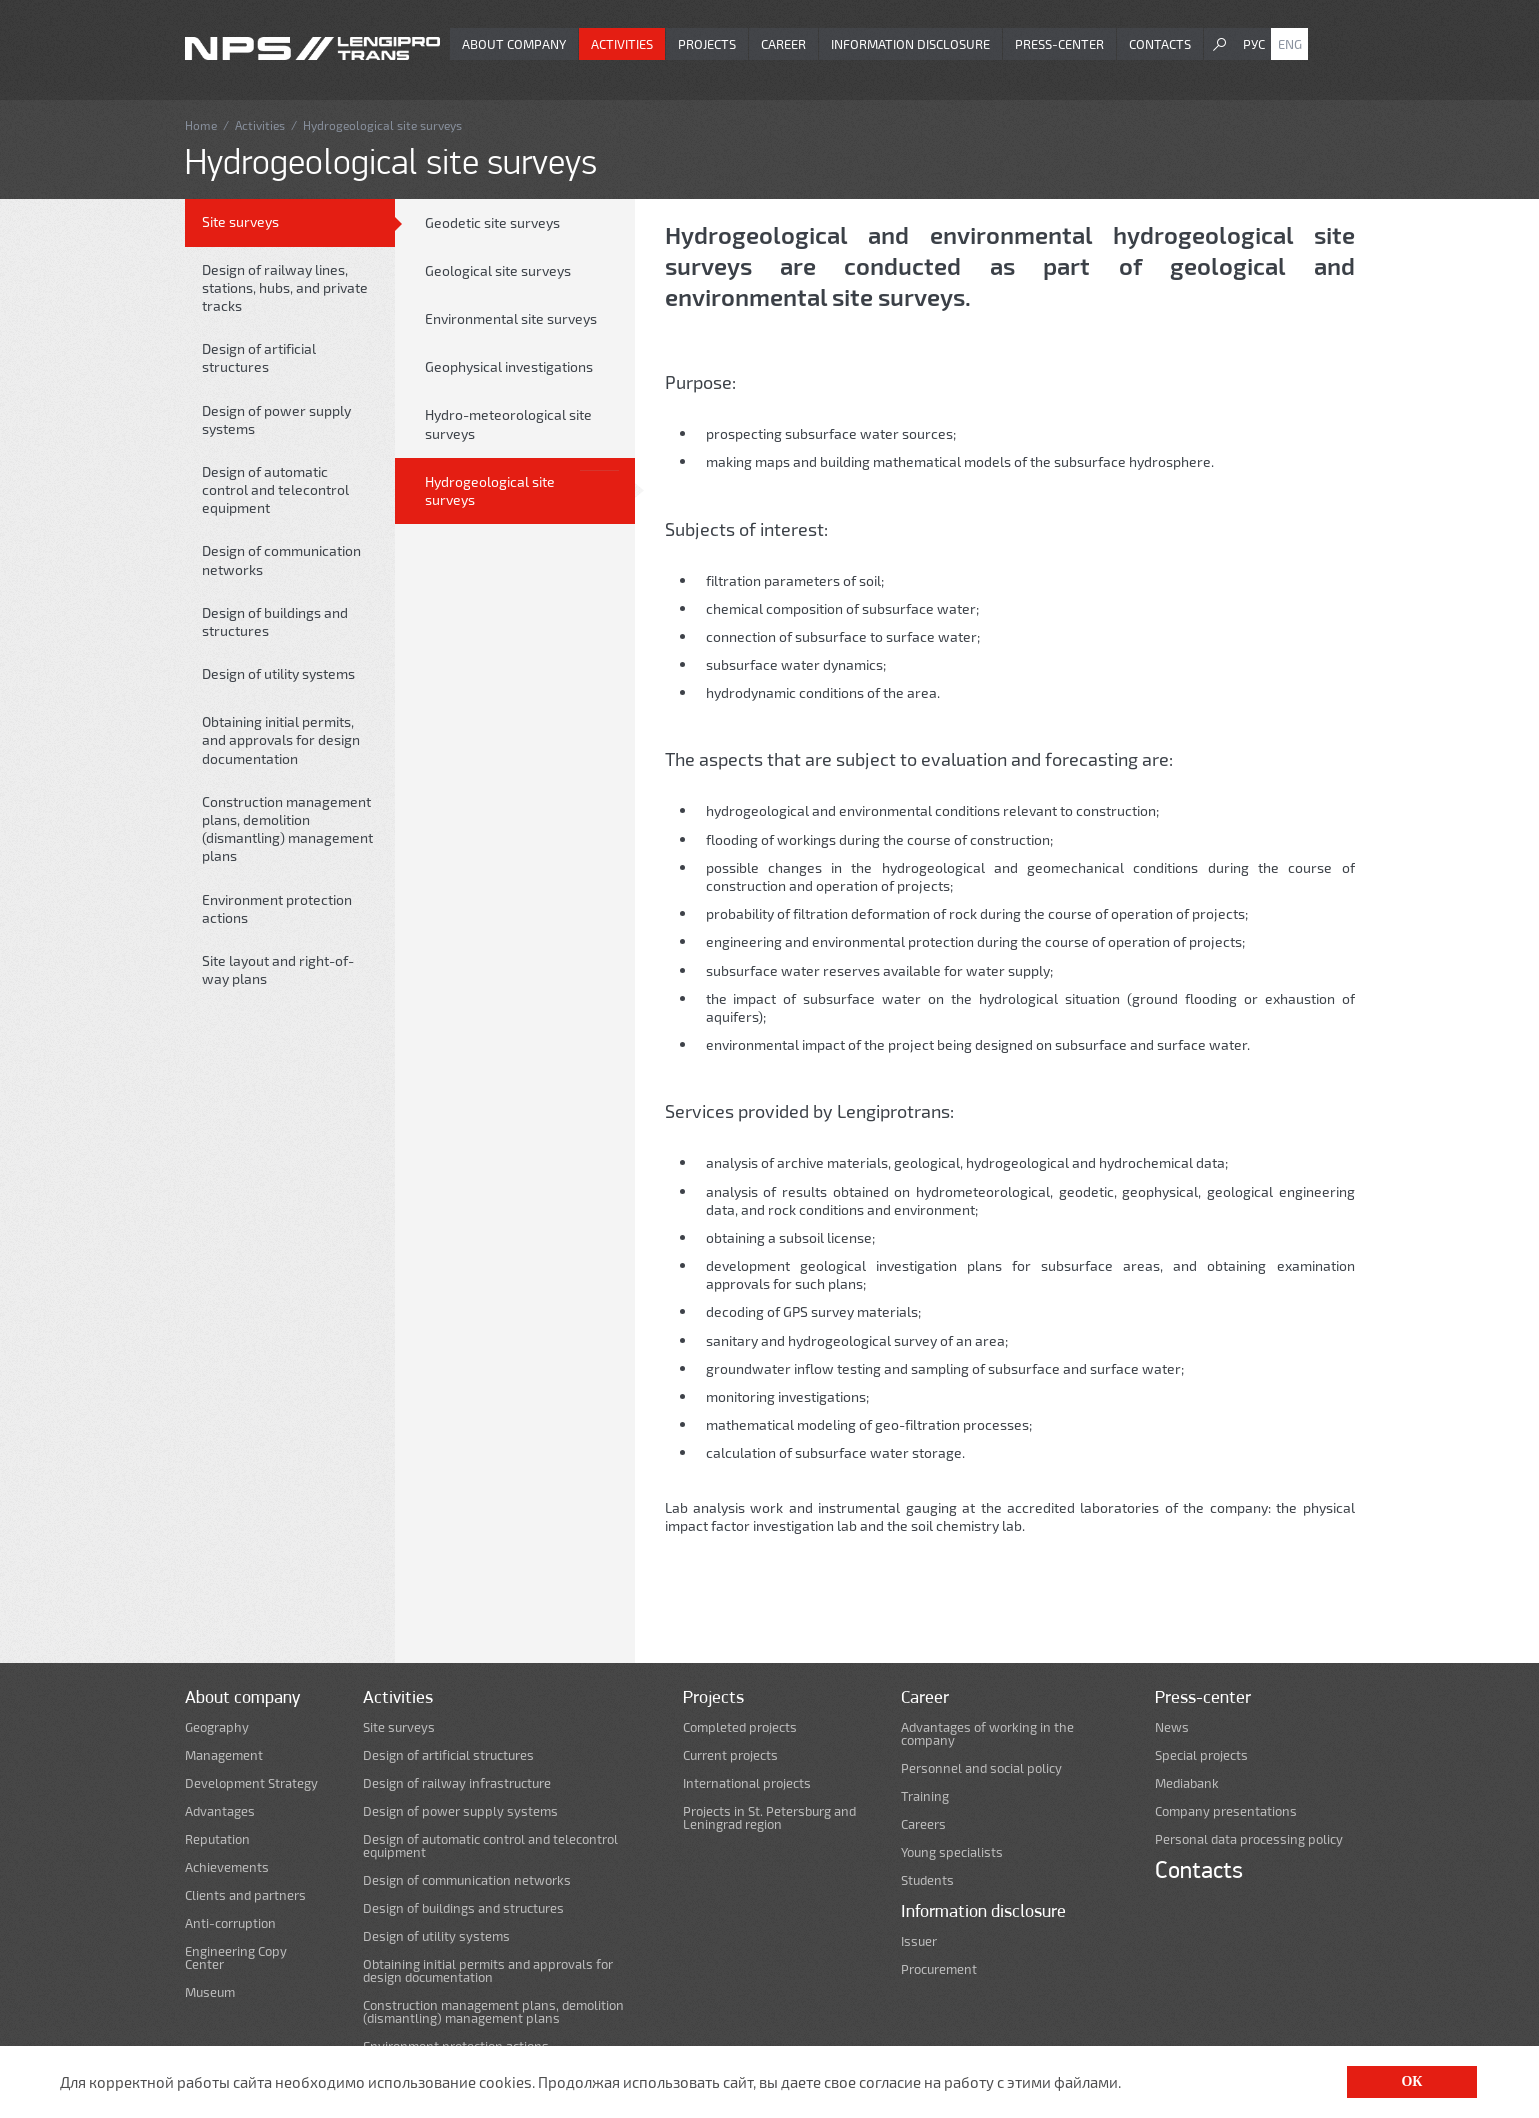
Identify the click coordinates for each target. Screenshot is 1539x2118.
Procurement (939, 1969)
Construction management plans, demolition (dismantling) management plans (287, 829)
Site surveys (240, 221)
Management (224, 1755)
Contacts (1160, 44)
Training (925, 1796)
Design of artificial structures (259, 357)
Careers (923, 1824)
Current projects (730, 1755)
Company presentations (1226, 1811)
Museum (210, 1992)
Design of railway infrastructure (457, 1783)
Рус (1254, 44)
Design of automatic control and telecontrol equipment (275, 489)
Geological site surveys (498, 270)
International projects (747, 1783)
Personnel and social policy (981, 1768)
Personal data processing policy (1249, 1839)
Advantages (220, 1811)
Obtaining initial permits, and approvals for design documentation (281, 739)
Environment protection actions (277, 908)
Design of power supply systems (276, 419)
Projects (707, 44)
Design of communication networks (281, 559)
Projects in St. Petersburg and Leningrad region (769, 1818)
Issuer (919, 1941)
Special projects (1201, 1755)
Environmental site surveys (511, 318)
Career (783, 44)
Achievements (227, 1867)
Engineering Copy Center (236, 1958)
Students (927, 1880)
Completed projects (740, 1727)
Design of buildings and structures (275, 621)
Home (201, 125)
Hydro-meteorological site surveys (508, 423)
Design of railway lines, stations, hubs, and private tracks (285, 287)
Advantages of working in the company (987, 1734)
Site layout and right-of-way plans (278, 969)
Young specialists (952, 1852)
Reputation (217, 1839)
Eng (1290, 44)
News (1172, 1727)
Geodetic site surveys (492, 222)
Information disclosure (910, 44)
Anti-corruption (230, 1923)
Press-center (1059, 44)
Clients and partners (245, 1895)
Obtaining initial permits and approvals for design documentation (488, 1971)
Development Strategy (251, 1783)
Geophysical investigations (509, 366)
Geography (217, 1727)
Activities (622, 44)
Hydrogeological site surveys (490, 490)
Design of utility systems (278, 673)
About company (514, 44)
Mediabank (1187, 1783)
